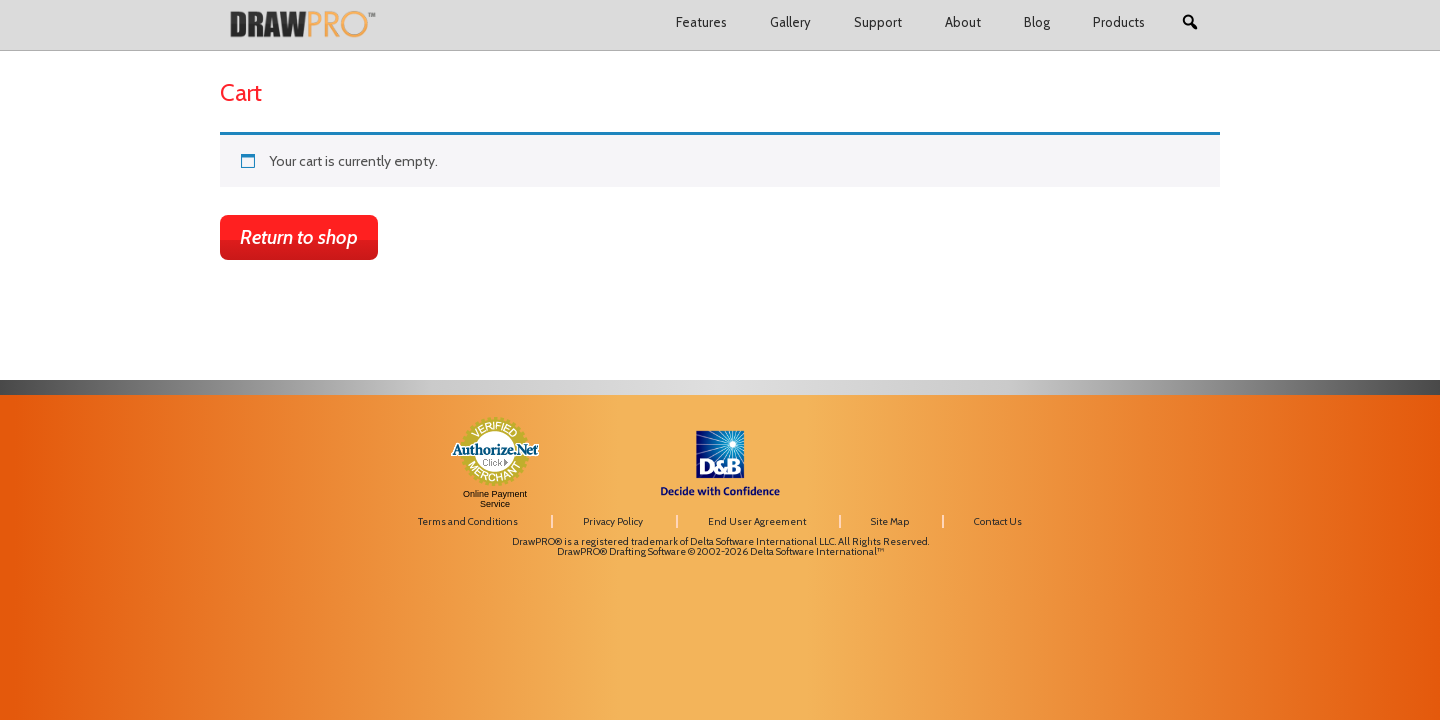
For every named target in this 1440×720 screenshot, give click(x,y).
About (963, 22)
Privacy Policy (613, 521)
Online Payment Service (495, 499)
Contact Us (998, 521)
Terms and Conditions (468, 521)
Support (878, 22)
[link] (1060, 444)
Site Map (890, 521)
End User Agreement (757, 521)
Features (701, 22)
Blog (1037, 22)
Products (1119, 22)
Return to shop (299, 237)
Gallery (790, 22)
